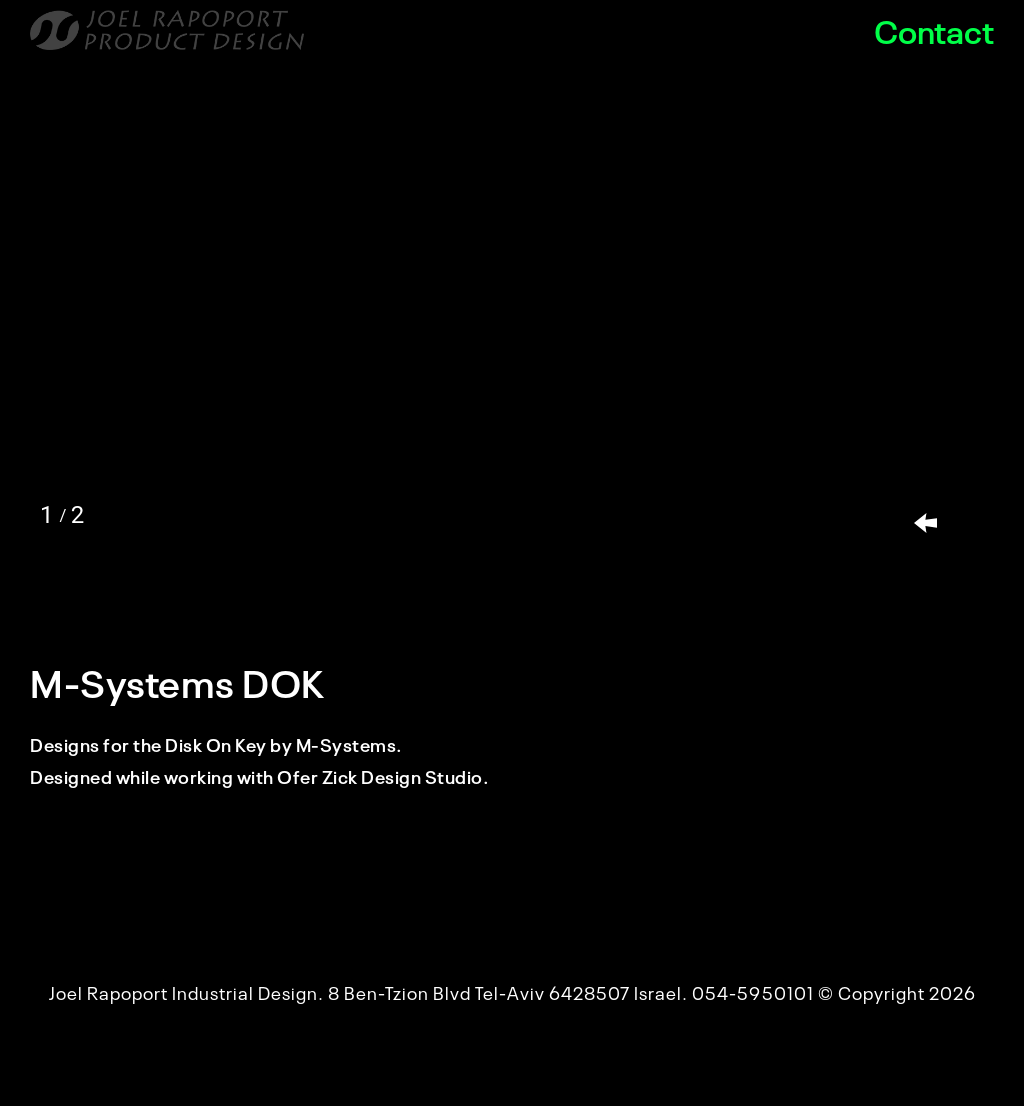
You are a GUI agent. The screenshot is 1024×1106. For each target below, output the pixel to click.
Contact (934, 30)
